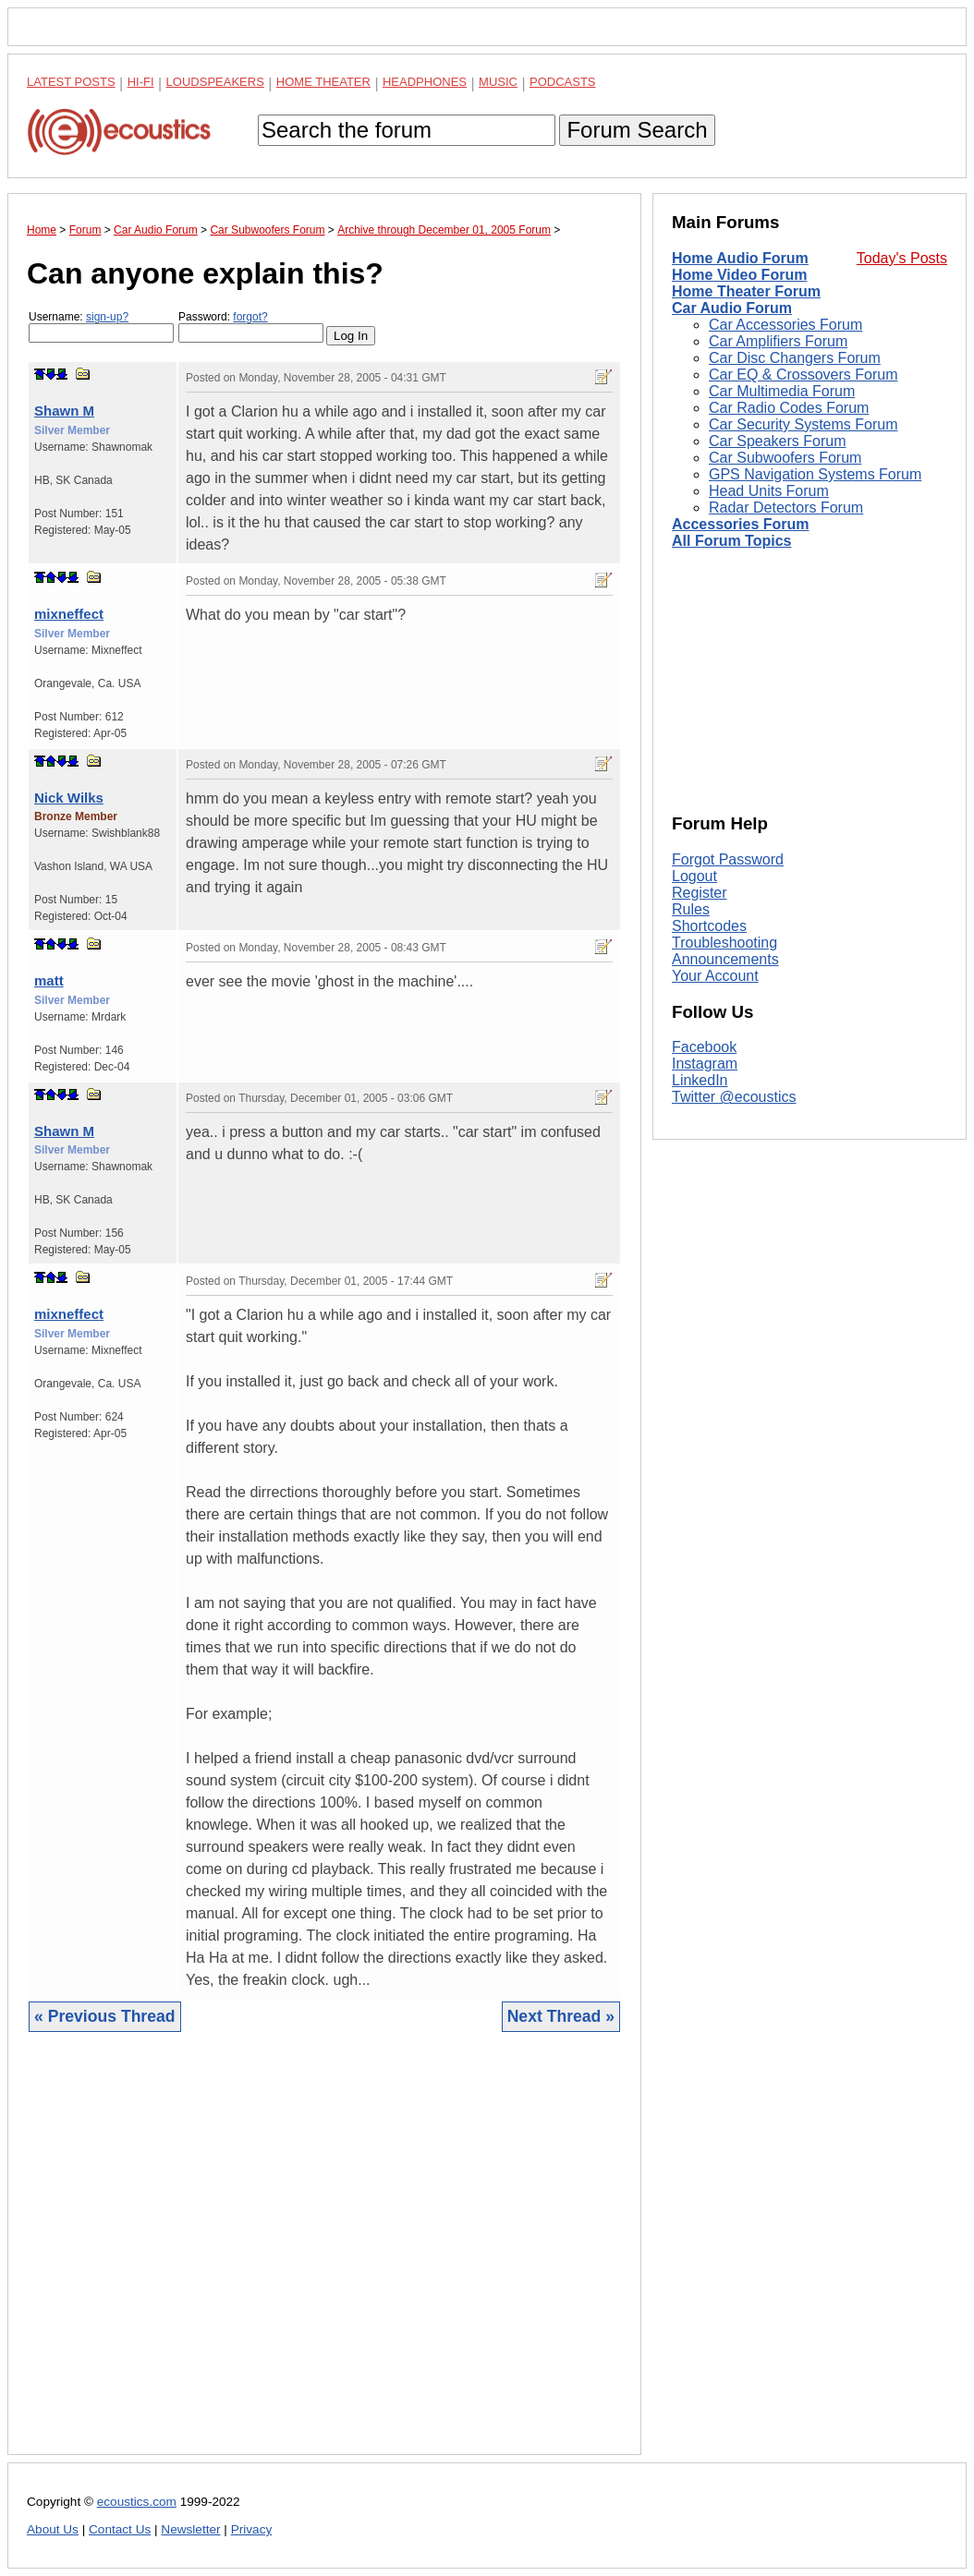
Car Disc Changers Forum (795, 358)
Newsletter (190, 2529)
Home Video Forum (739, 275)
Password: (250, 326)
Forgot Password (728, 859)
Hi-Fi (141, 82)
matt (49, 980)
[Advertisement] (324, 2257)
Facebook (704, 1047)
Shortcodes (709, 926)
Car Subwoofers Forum (785, 458)
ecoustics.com (137, 2502)
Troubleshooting (724, 942)
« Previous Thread (105, 2016)
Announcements (725, 959)
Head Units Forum (769, 491)
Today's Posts (902, 258)
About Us (53, 2529)
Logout (694, 876)
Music (498, 82)
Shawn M (64, 410)
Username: (101, 326)
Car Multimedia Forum (782, 391)
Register (699, 893)
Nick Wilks (68, 797)
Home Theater (323, 82)
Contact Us (120, 2529)
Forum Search (636, 129)
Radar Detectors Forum (786, 507)
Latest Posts (71, 82)
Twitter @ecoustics (734, 1097)
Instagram (704, 1063)
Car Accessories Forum (785, 325)
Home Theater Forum (746, 291)
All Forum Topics (731, 541)
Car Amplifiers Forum (778, 341)
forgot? (250, 316)
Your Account (715, 976)
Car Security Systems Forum (803, 424)
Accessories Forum (741, 524)
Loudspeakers (215, 82)
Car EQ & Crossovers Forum (803, 374)
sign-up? (107, 316)
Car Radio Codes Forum (789, 408)
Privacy (252, 2529)
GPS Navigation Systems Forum (815, 474)
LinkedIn (700, 1080)
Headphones (425, 82)
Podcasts (563, 82)
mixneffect (68, 614)
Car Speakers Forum (777, 441)
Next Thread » (561, 2016)
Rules (691, 909)
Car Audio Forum (732, 308)
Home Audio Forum (740, 258)
